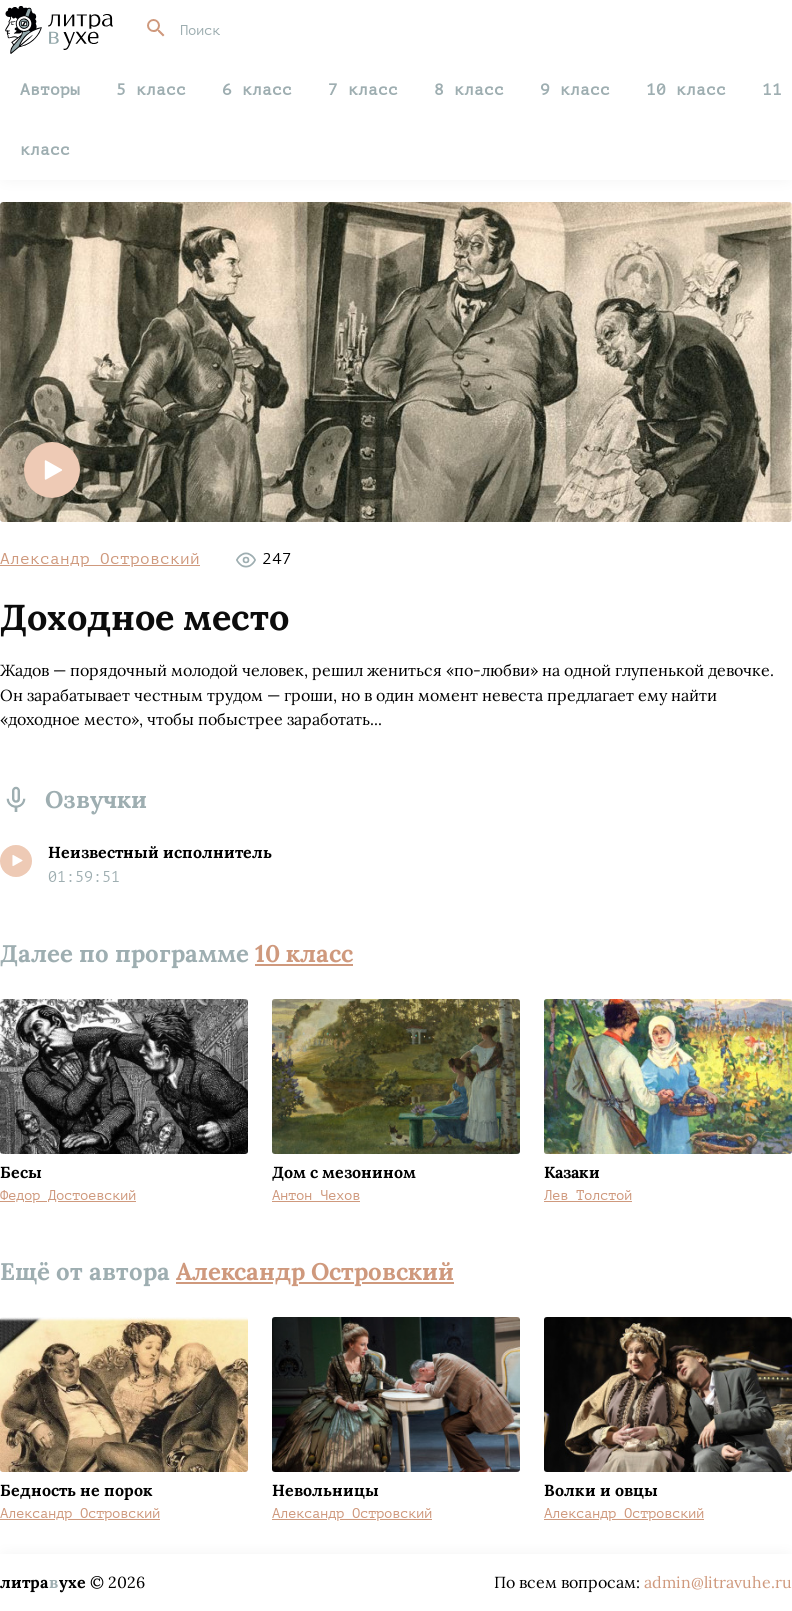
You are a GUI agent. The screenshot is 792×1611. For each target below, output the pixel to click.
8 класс (469, 90)
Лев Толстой (588, 1195)
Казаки (572, 1172)
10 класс (686, 90)
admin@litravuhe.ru (718, 1582)
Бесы (21, 1172)
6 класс (257, 90)
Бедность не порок (76, 1490)
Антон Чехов (316, 1195)
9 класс (575, 90)
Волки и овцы (601, 1490)
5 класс (151, 90)
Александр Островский (100, 559)
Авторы (50, 90)
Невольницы (325, 1490)
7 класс (363, 90)
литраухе (43, 1582)
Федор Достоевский (68, 1195)
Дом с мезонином (344, 1172)
